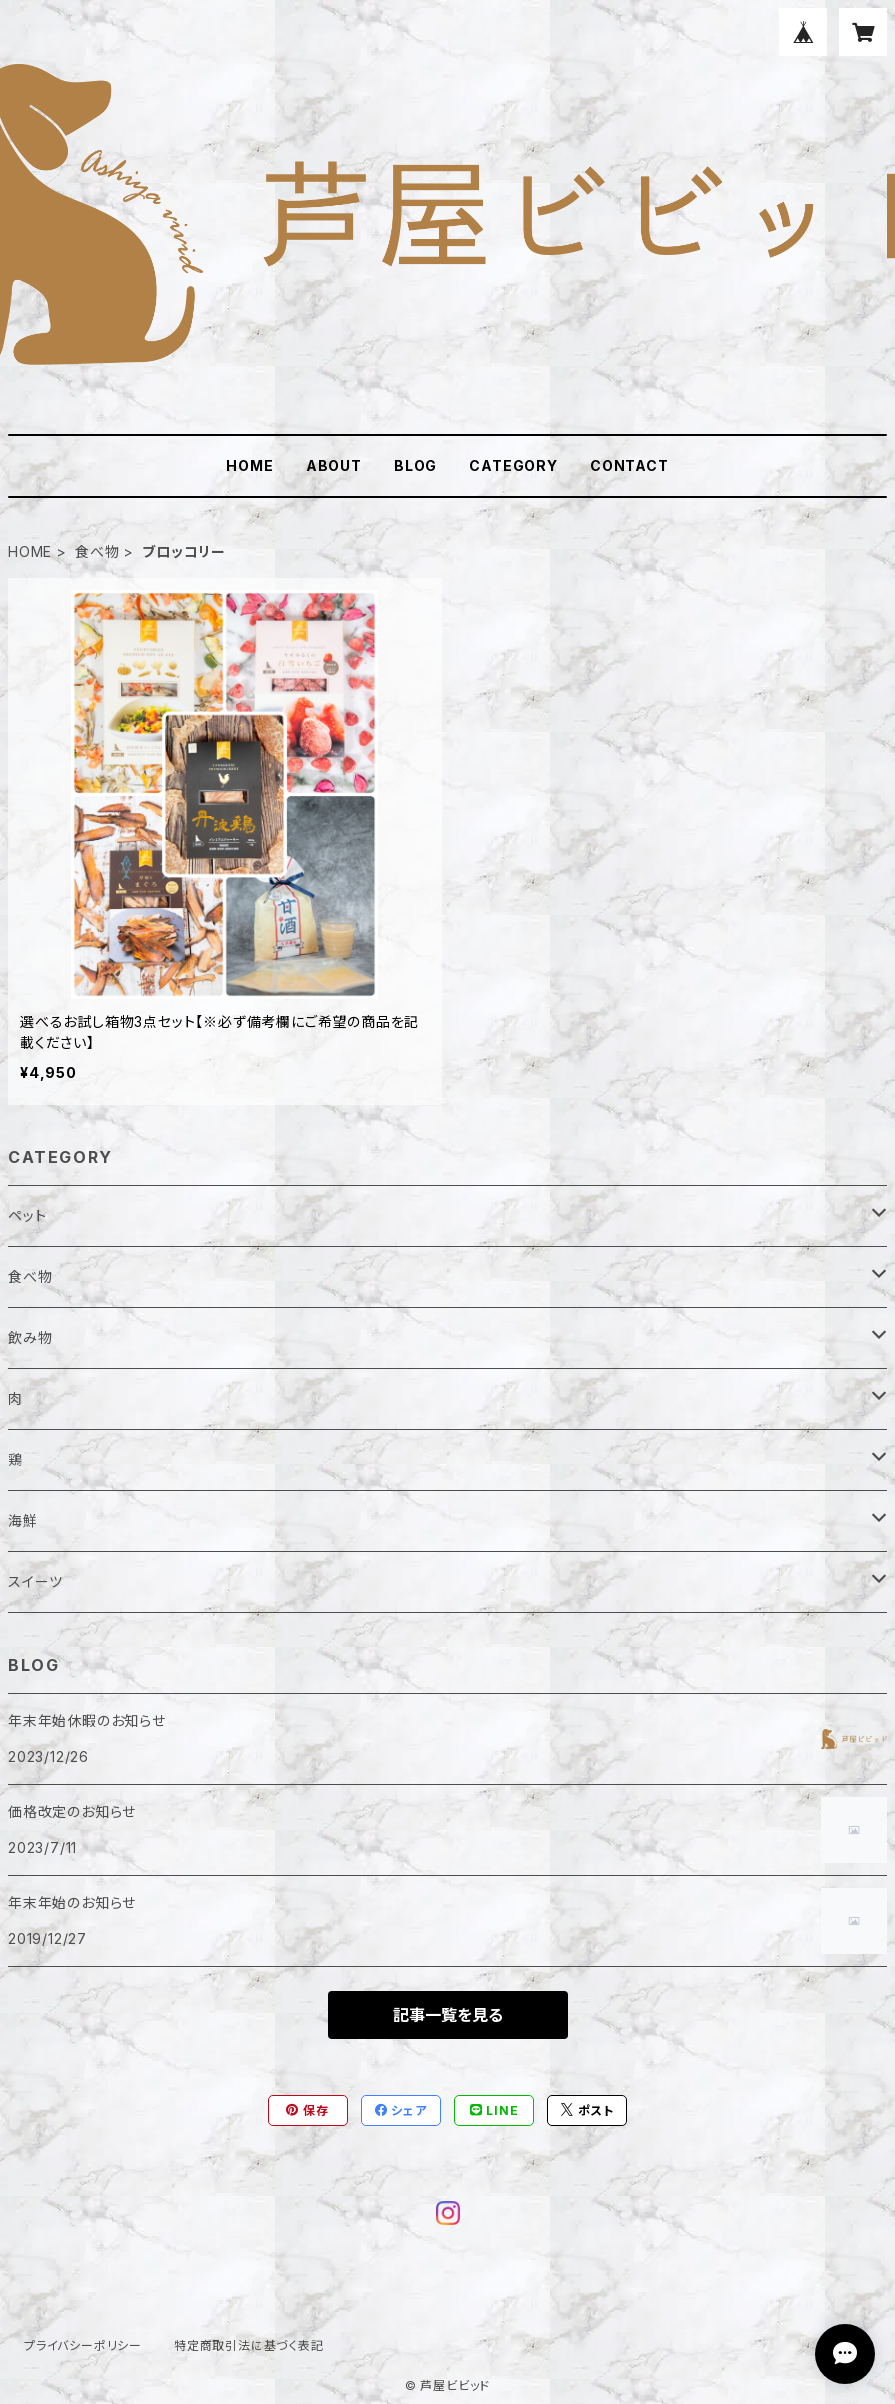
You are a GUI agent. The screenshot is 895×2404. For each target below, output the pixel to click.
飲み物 (30, 1337)
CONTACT (629, 465)
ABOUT (334, 465)
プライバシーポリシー (83, 2345)
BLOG (415, 465)
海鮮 (23, 1520)
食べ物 (97, 551)
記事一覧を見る (448, 2015)
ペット (27, 1215)
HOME (249, 465)
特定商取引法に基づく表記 (249, 2345)
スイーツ (35, 1581)
